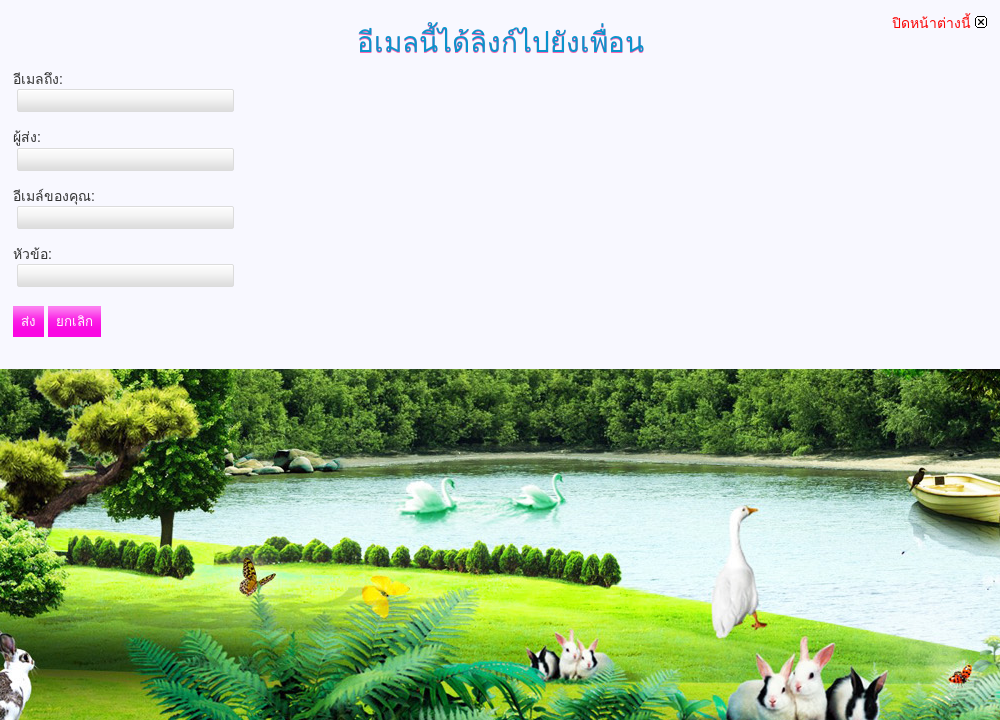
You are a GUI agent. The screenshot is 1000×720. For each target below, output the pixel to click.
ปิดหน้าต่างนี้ (939, 23)
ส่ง (28, 321)
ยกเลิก (74, 321)
